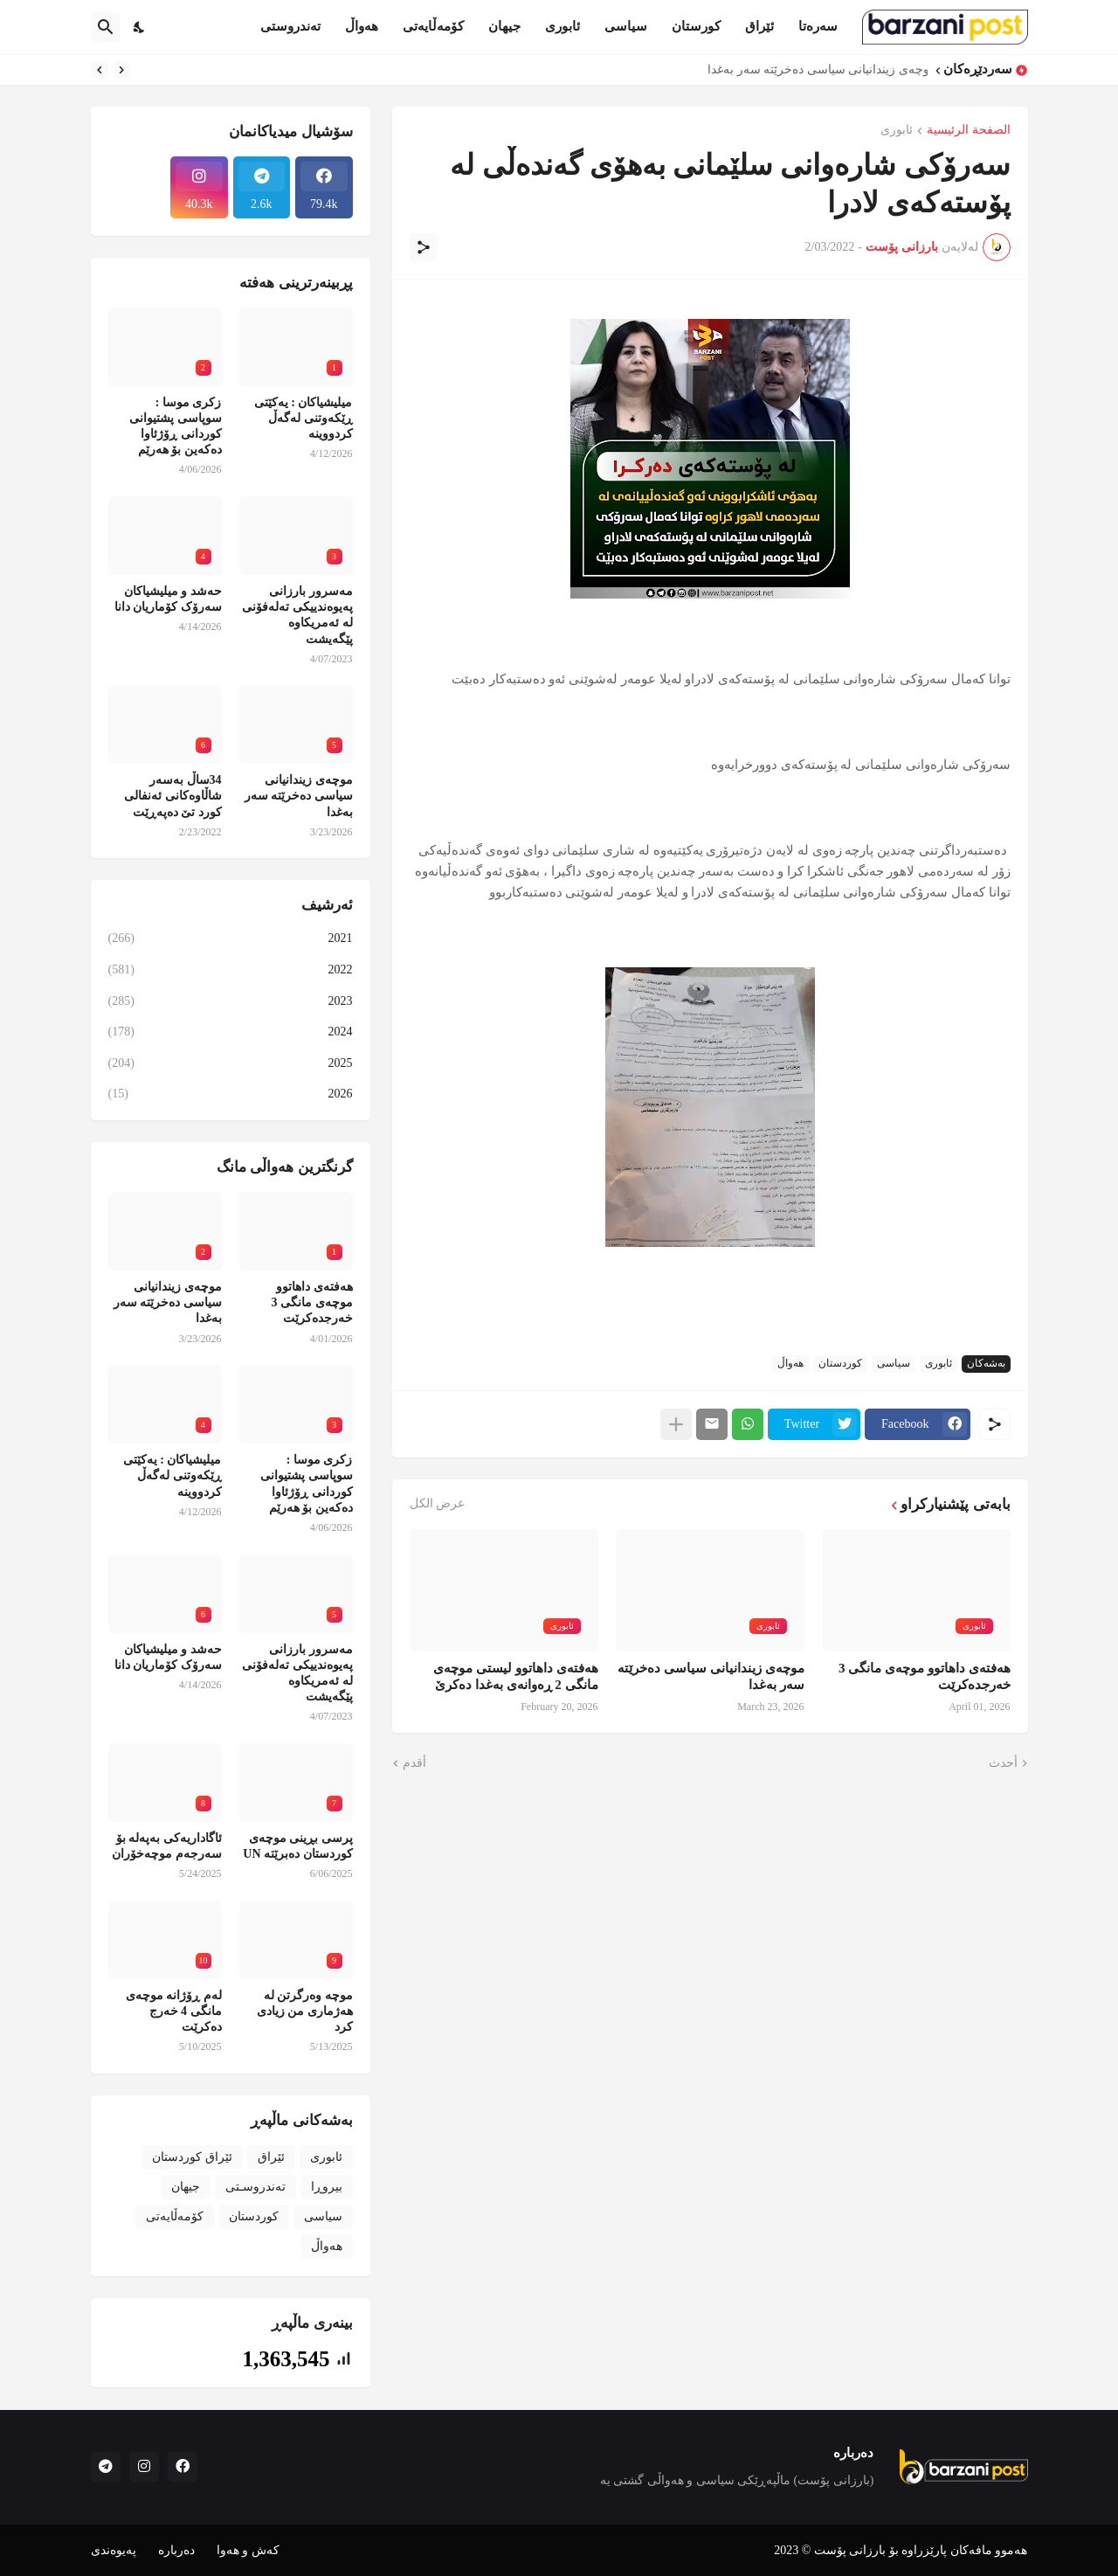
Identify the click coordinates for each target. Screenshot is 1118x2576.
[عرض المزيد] (676, 1424)
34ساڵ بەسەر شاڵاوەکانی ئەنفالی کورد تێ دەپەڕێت (173, 795)
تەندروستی (290, 26)
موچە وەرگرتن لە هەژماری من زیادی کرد (305, 2011)
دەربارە (176, 2550)
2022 (230, 970)
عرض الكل (438, 1504)
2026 (230, 1094)
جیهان (504, 26)
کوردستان (840, 1363)
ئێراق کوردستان (192, 2157)
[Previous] (121, 70)
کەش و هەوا (248, 2550)
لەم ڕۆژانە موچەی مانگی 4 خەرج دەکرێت (174, 2011)
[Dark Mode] (140, 27)
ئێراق (759, 26)
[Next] (99, 70)
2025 (230, 1063)
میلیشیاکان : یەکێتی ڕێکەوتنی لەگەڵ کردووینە (303, 418)
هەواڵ (361, 26)
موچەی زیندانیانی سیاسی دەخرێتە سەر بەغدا (813, 69)
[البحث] (106, 27)
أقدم (414, 1762)
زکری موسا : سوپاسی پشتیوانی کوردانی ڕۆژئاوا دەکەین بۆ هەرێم (175, 426)
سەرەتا (818, 26)
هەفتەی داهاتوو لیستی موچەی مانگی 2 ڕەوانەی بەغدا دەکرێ (515, 1677)
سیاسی (625, 26)
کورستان (696, 26)
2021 (230, 938)
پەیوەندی (113, 2550)
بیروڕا (326, 2186)
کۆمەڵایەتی (433, 26)
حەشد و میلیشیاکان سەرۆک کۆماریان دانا (168, 599)
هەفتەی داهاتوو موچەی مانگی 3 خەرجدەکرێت (924, 1677)
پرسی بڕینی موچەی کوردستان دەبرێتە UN (297, 1846)
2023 (230, 1001)
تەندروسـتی (255, 2186)
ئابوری (562, 26)
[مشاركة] (424, 247)
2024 (230, 1032)
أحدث (1003, 1762)
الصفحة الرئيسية (969, 130)
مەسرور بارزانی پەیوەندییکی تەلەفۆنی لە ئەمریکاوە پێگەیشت (297, 615)
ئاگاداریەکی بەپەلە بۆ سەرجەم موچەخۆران (167, 1846)
